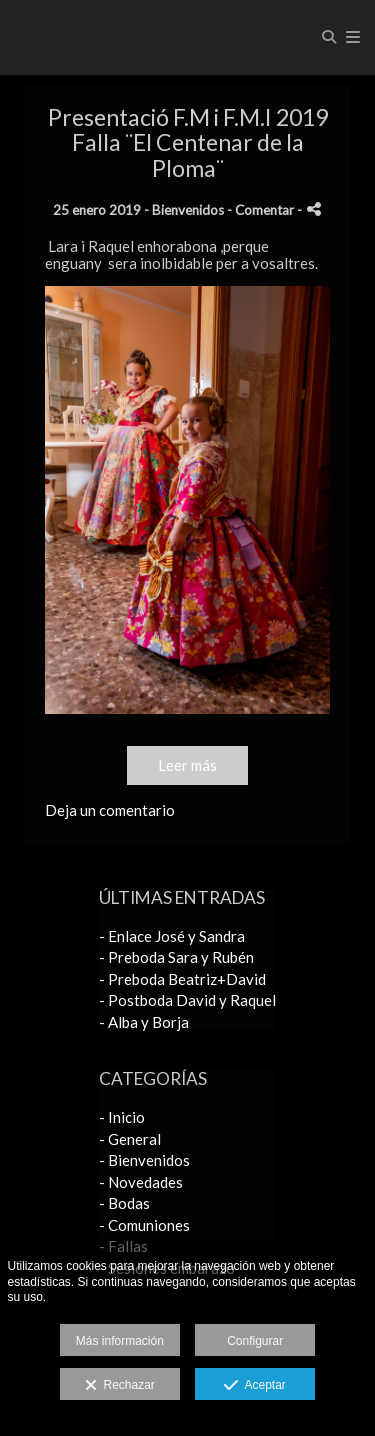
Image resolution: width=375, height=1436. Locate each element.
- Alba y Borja (144, 1022)
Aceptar (254, 1386)
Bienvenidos (188, 210)
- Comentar (262, 210)
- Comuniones (144, 1225)
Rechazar (120, 1386)
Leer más (187, 765)
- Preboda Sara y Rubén (176, 957)
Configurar (255, 1341)
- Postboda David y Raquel (187, 1000)
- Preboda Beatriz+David (182, 979)
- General (130, 1139)
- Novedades (141, 1182)
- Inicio (122, 1117)
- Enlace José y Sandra (172, 936)
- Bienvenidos (144, 1160)
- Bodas (124, 1203)
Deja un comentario (110, 810)
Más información (120, 1341)
